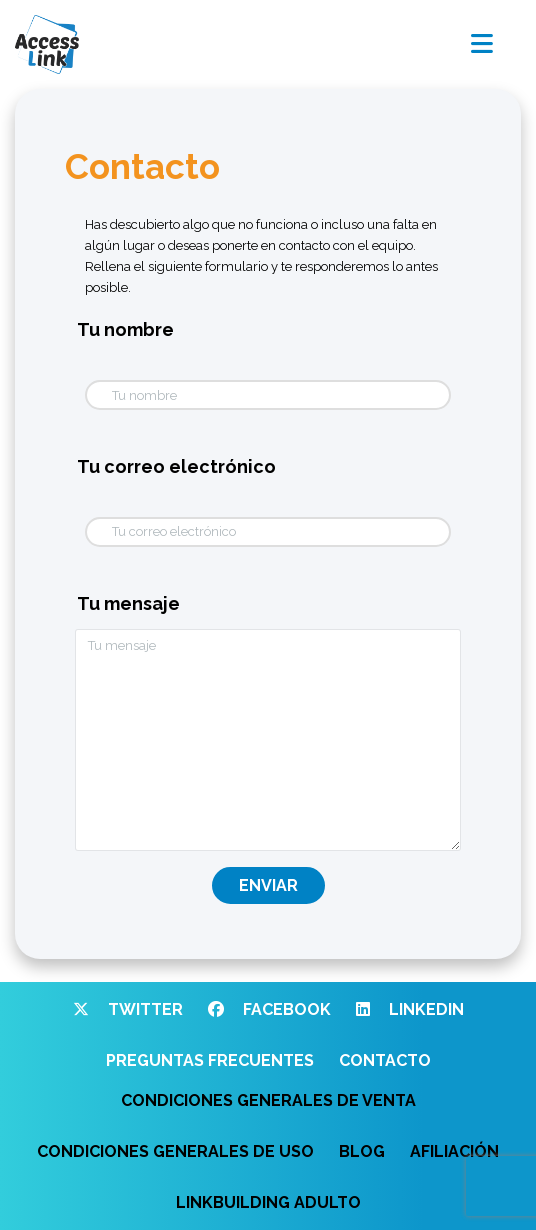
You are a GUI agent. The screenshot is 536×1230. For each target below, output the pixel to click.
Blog (362, 1151)
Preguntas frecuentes (210, 1060)
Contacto (385, 1060)
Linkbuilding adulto (268, 1202)
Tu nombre (125, 329)
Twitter (128, 1009)
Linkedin (410, 1009)
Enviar (268, 885)
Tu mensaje (128, 603)
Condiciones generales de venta (268, 1100)
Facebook (269, 1009)
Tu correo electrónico (176, 466)
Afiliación (454, 1151)
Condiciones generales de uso (175, 1151)
